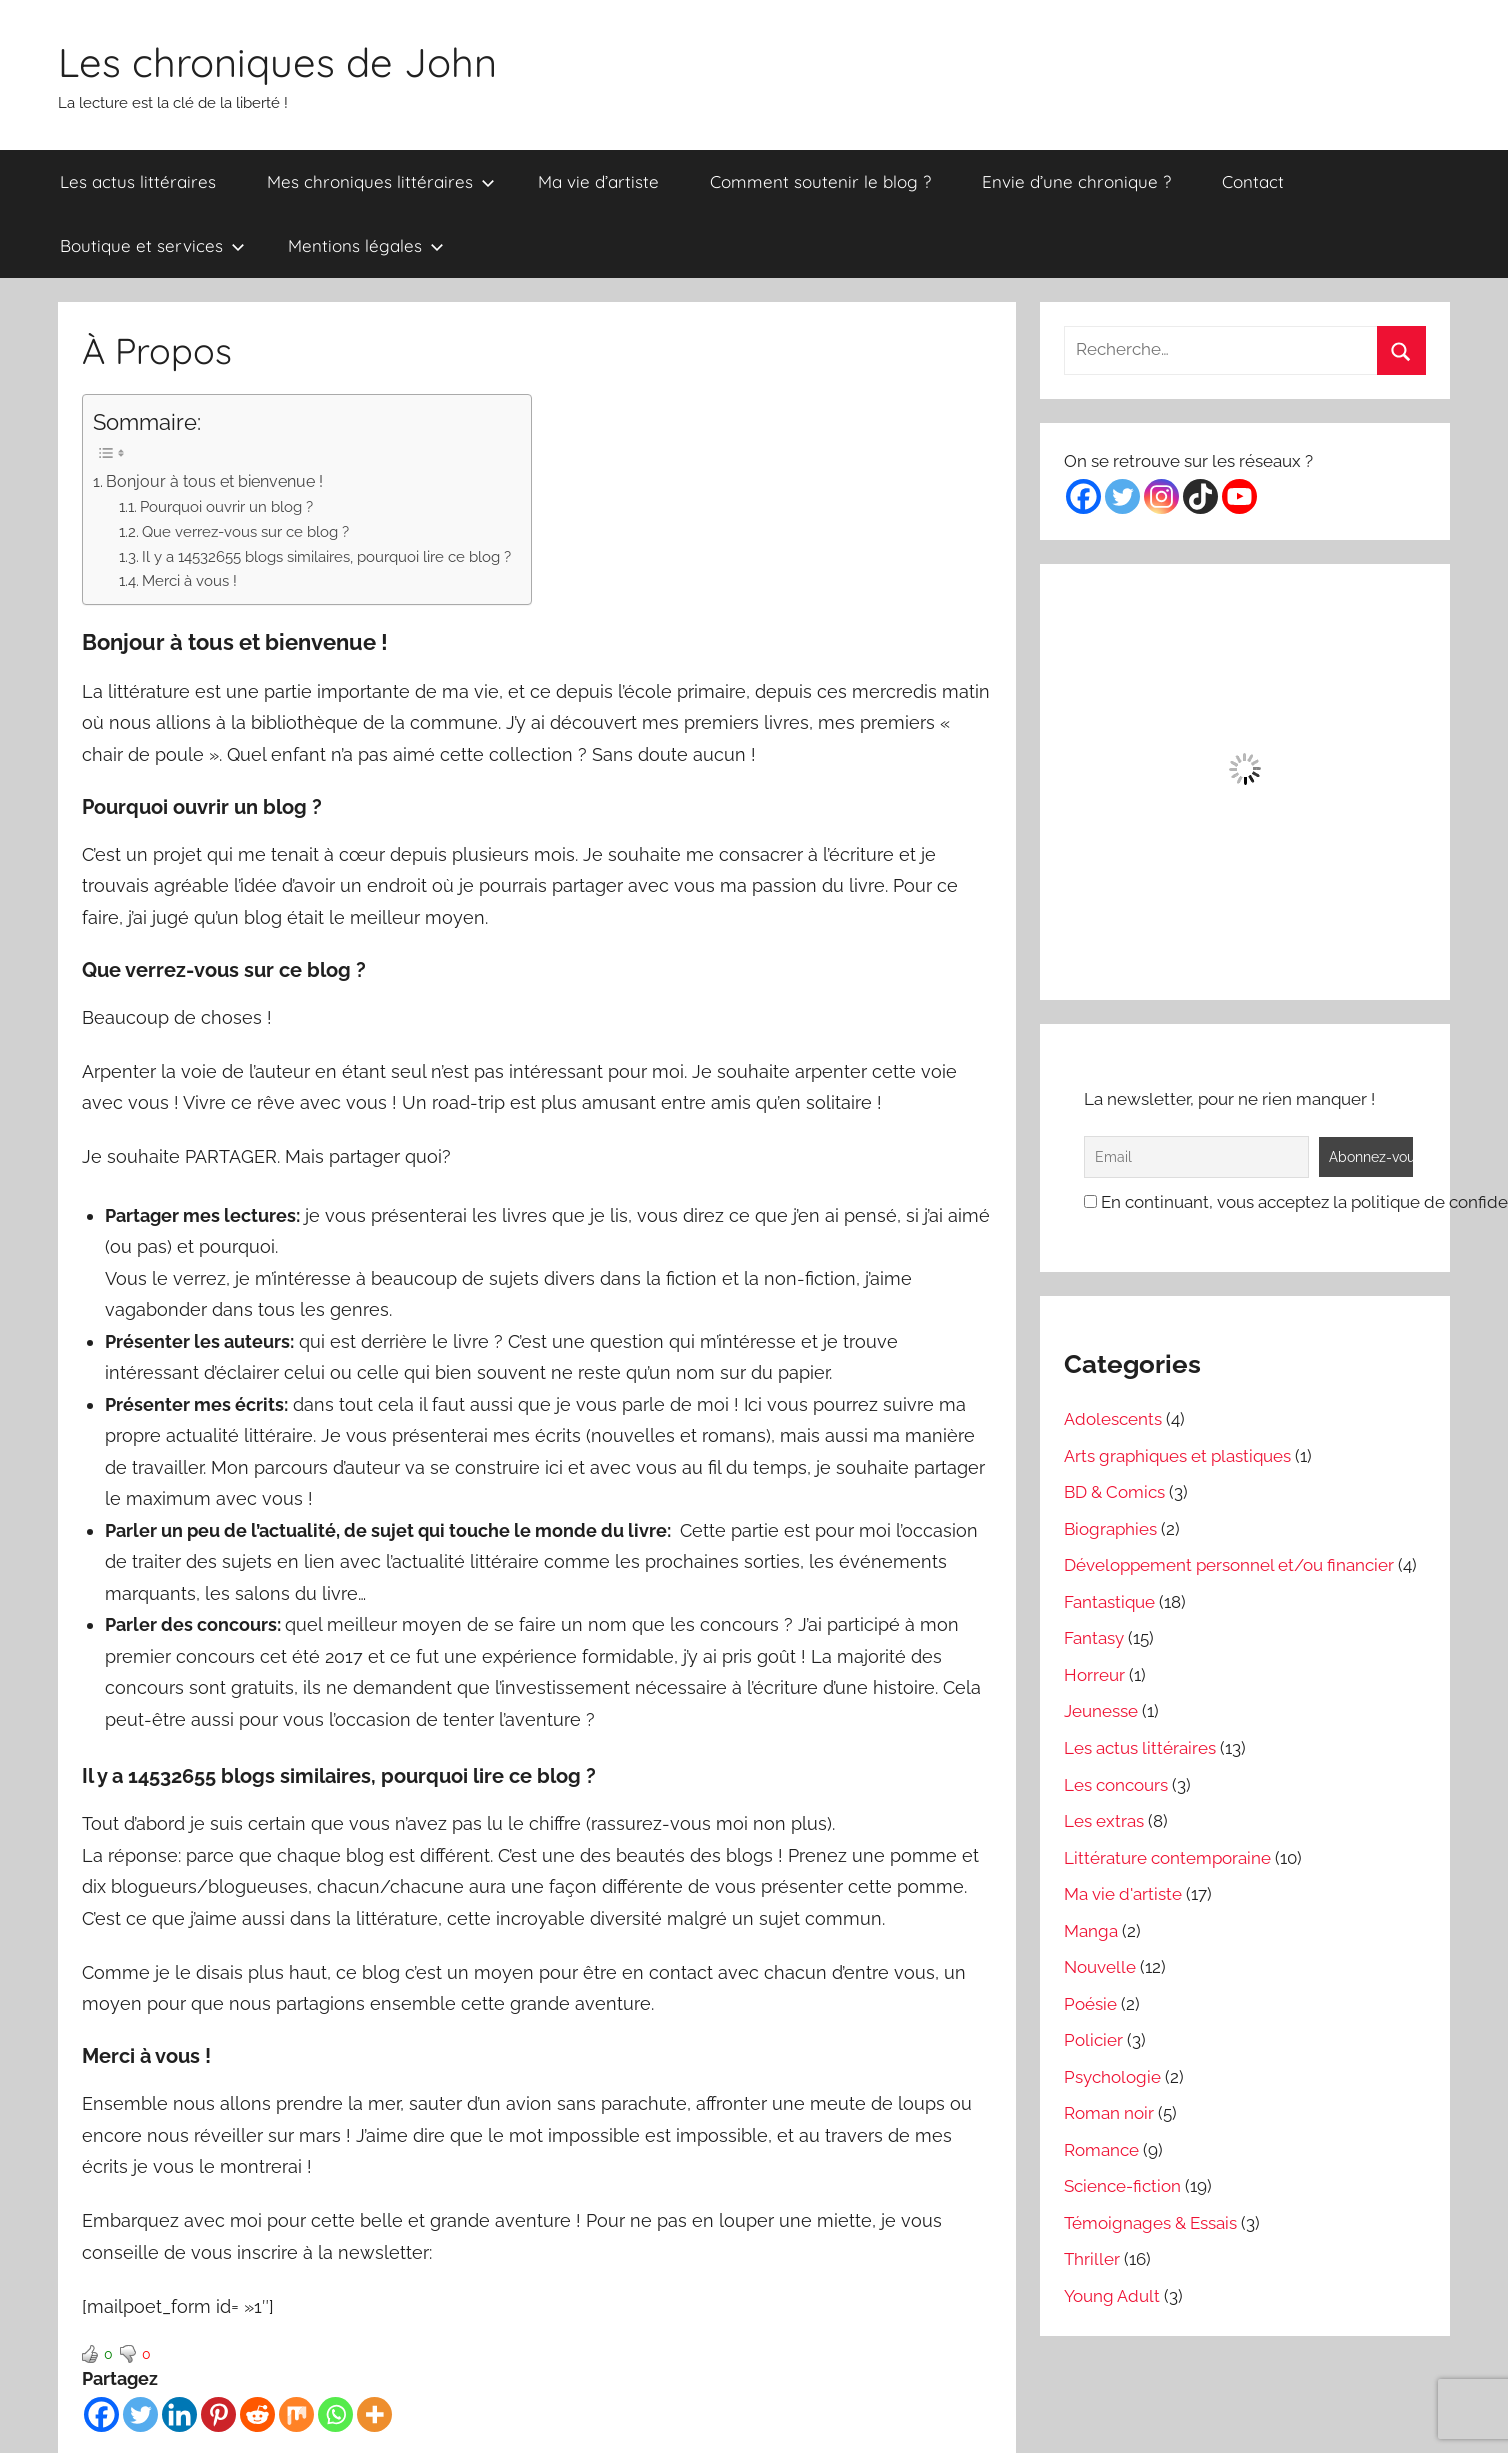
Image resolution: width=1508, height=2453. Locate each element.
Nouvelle (1100, 1967)
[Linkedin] (179, 2414)
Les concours (1116, 1785)
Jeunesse (1101, 1711)
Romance (1101, 2150)
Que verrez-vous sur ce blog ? (245, 531)
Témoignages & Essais (1150, 2223)
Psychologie (1112, 2077)
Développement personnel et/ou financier (1229, 1565)
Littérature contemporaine (1167, 1858)
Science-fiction (1122, 2186)
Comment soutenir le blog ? (820, 181)
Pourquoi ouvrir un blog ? (226, 506)
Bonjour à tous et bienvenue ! (214, 481)
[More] (374, 2414)
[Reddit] (257, 2414)
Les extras (1104, 1821)
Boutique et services (152, 245)
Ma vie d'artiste (1123, 1894)
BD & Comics (1114, 1492)
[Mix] (296, 2414)
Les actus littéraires (138, 181)
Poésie (1090, 2004)
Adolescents (1113, 1419)
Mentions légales (366, 245)
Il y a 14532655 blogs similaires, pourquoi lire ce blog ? (326, 556)
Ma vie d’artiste (598, 181)
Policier (1093, 2040)
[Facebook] (101, 2414)
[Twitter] (140, 2414)
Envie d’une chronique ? (1076, 181)
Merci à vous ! (189, 580)
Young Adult (1112, 2296)
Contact (1253, 181)
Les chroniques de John (277, 62)
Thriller (1092, 2259)
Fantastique (1109, 1602)
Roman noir (1109, 2113)
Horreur (1094, 1675)
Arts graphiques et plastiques (1177, 1456)
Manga (1091, 1931)
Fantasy (1094, 1638)
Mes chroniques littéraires (381, 181)
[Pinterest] (218, 2414)
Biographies (1110, 1529)
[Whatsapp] (335, 2414)
